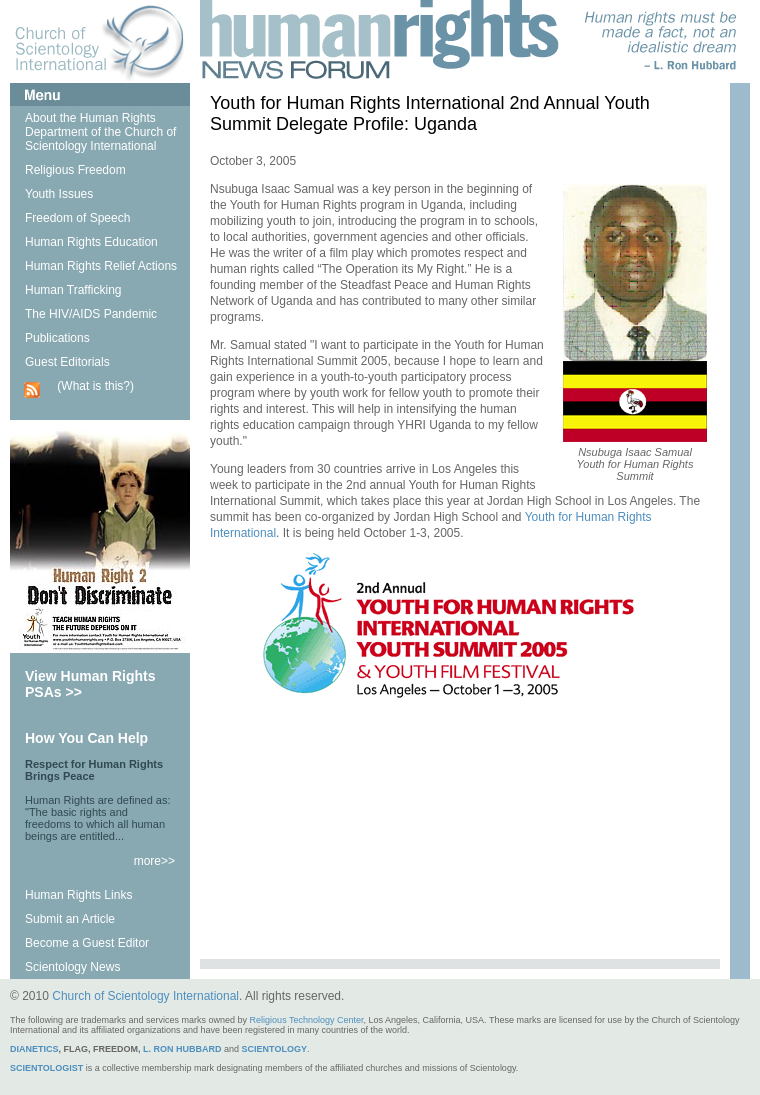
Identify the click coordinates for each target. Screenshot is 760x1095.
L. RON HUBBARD (182, 1049)
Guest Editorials (67, 362)
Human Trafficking (73, 290)
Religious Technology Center (307, 1020)
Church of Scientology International (145, 996)
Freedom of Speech (77, 218)
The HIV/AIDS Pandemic (91, 314)
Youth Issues (59, 194)
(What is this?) (95, 386)
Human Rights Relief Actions (101, 266)
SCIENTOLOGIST (46, 1068)
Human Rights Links (78, 895)
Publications (57, 338)
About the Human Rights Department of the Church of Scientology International (100, 132)
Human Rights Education (91, 242)
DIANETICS (34, 1049)
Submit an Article (70, 919)
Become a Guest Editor (87, 943)
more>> (154, 861)
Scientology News (72, 967)
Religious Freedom (75, 170)
